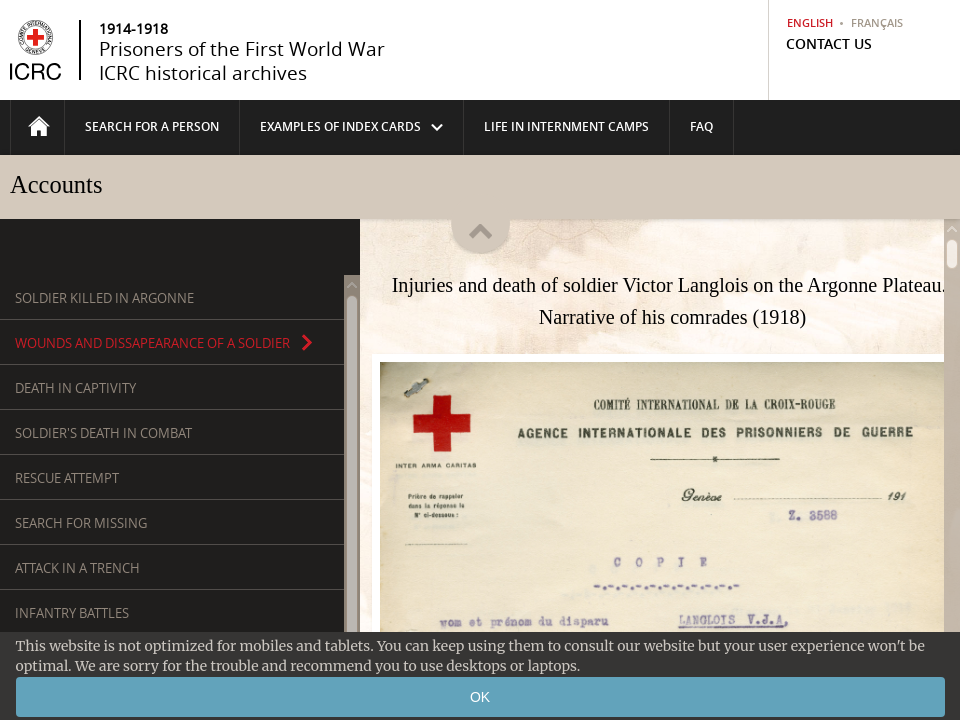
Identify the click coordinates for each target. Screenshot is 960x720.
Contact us (829, 43)
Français (877, 23)
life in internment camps (566, 126)
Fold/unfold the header (480, 224)
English (810, 23)
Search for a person (152, 126)
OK (480, 697)
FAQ (701, 126)
